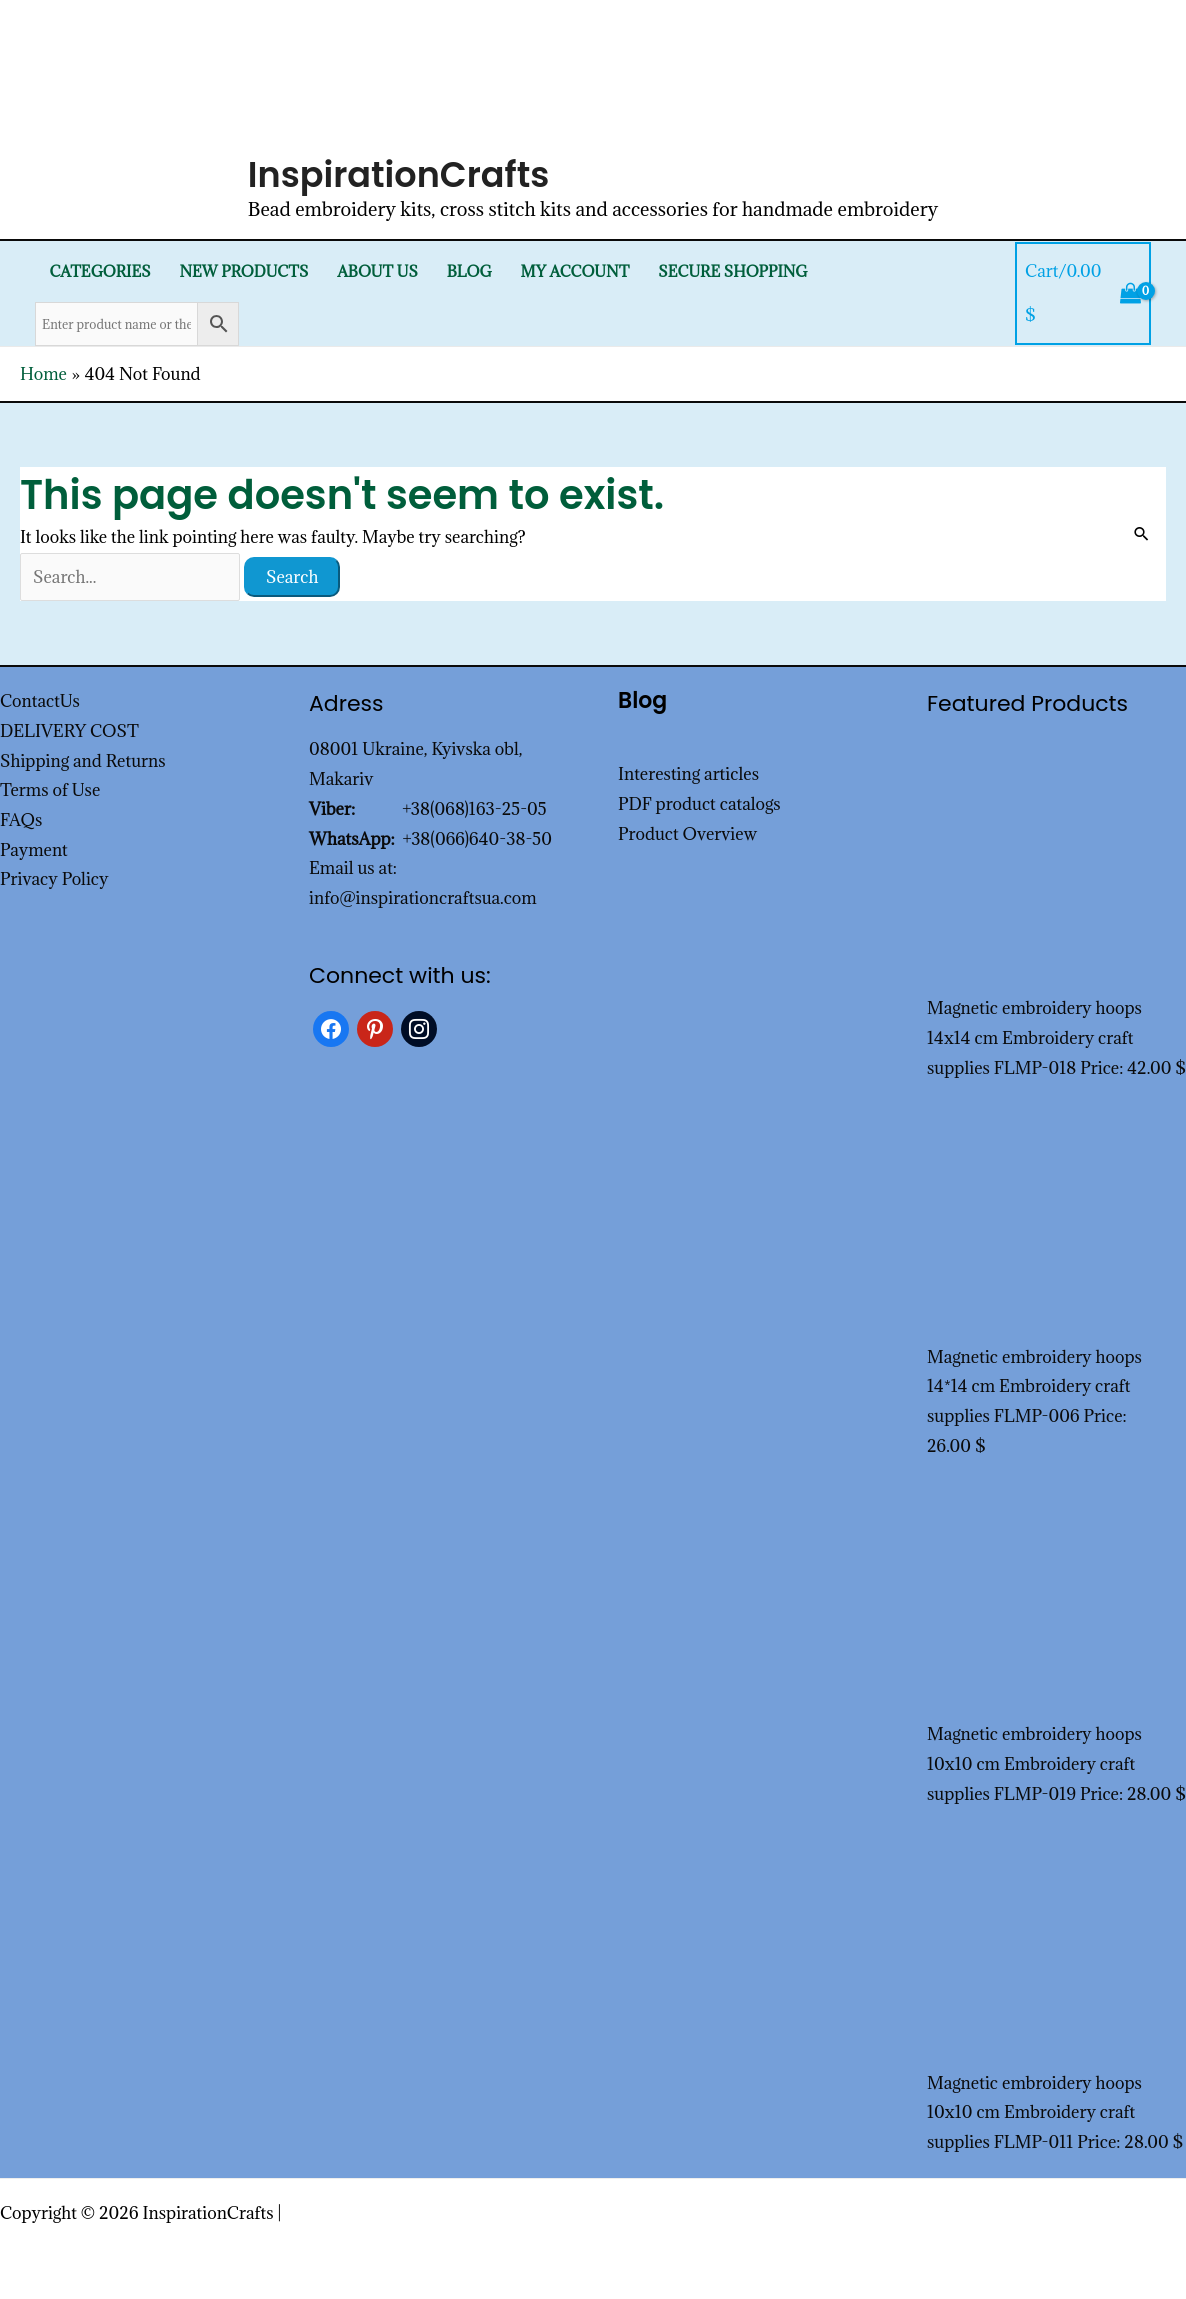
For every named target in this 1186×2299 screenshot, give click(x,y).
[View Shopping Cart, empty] (1083, 293)
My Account (575, 271)
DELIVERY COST (69, 731)
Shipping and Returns (83, 761)
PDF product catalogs (699, 804)
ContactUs (40, 701)
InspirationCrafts (399, 174)
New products (243, 271)
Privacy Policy (54, 879)
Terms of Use (50, 790)
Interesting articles (688, 774)
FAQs (21, 820)
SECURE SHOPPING (732, 271)
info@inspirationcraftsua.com (423, 898)
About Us (377, 271)
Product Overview (687, 834)
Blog (469, 271)
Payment (34, 850)
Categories (99, 271)
